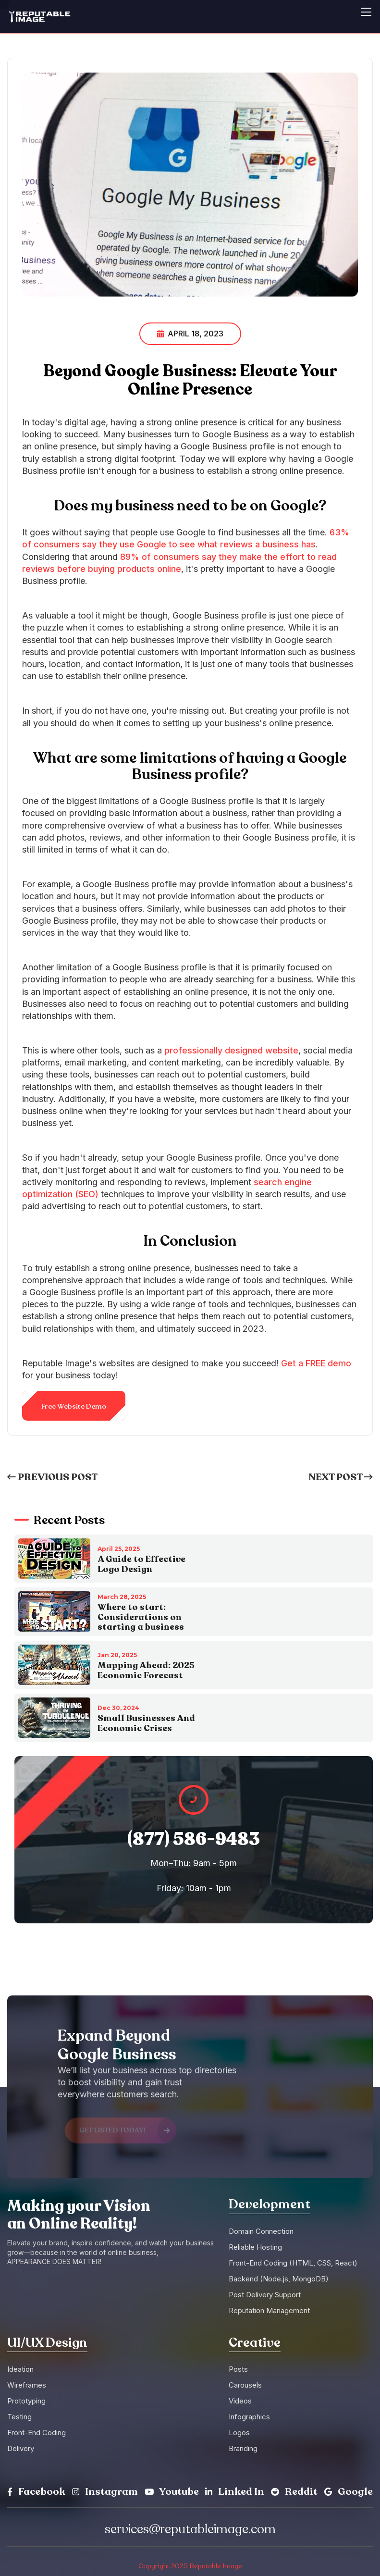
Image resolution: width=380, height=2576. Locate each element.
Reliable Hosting (255, 2247)
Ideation (20, 2369)
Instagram (105, 2492)
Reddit (294, 2492)
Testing (19, 2416)
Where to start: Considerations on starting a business (141, 1617)
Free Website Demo (73, 1406)
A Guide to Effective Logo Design (141, 1564)
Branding (243, 2448)
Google (348, 2492)
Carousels (245, 2385)
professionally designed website (231, 1050)
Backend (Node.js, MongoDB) (279, 2278)
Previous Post (52, 1477)
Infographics (249, 2416)
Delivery (20, 2448)
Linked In (234, 2492)
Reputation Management (269, 2310)
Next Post (340, 1477)
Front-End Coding (36, 2432)
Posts (238, 2369)
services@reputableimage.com (190, 2529)
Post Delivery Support (265, 2294)
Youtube (172, 2492)
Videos (240, 2400)
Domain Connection (261, 2231)
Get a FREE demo (316, 1363)
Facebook (36, 2492)
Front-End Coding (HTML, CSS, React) (293, 2262)
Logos (239, 2432)
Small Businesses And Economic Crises (146, 1723)
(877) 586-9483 (193, 1839)
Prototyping (26, 2400)
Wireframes (26, 2385)
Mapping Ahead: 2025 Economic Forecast (146, 1670)
